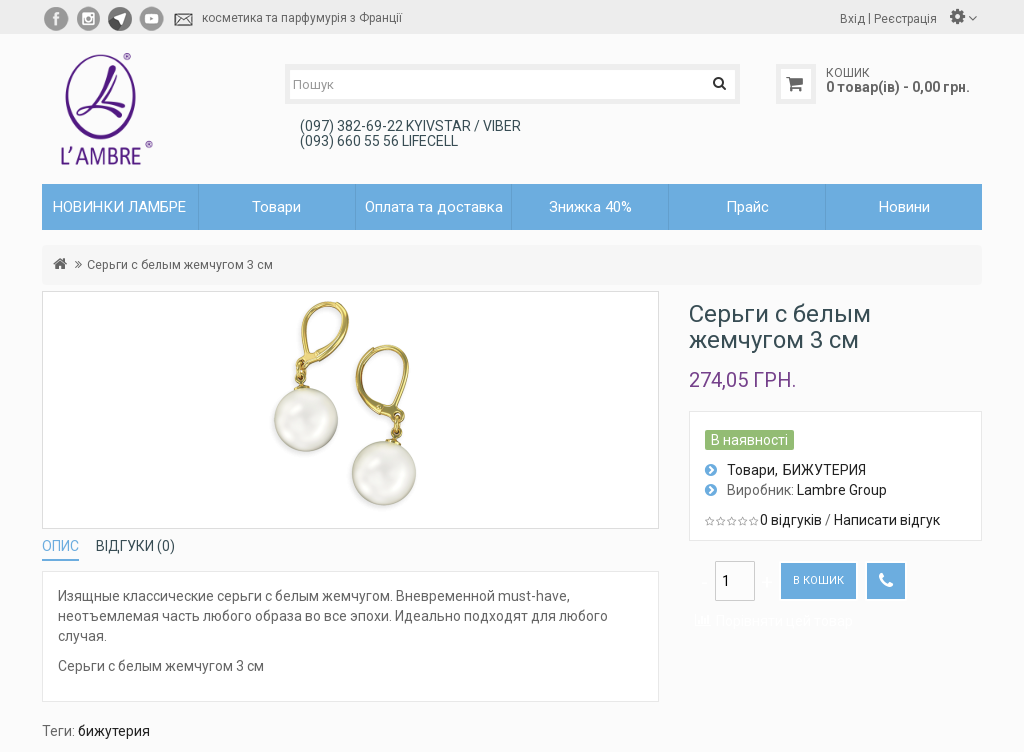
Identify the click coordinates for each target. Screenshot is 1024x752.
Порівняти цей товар (784, 621)
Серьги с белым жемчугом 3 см (180, 264)
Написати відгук (887, 520)
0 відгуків (791, 520)
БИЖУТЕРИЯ (824, 470)
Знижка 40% (590, 207)
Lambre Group (842, 490)
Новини (904, 207)
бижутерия (114, 731)
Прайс (747, 207)
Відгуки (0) (135, 546)
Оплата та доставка (434, 207)
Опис (60, 546)
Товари (751, 470)
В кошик (818, 580)
